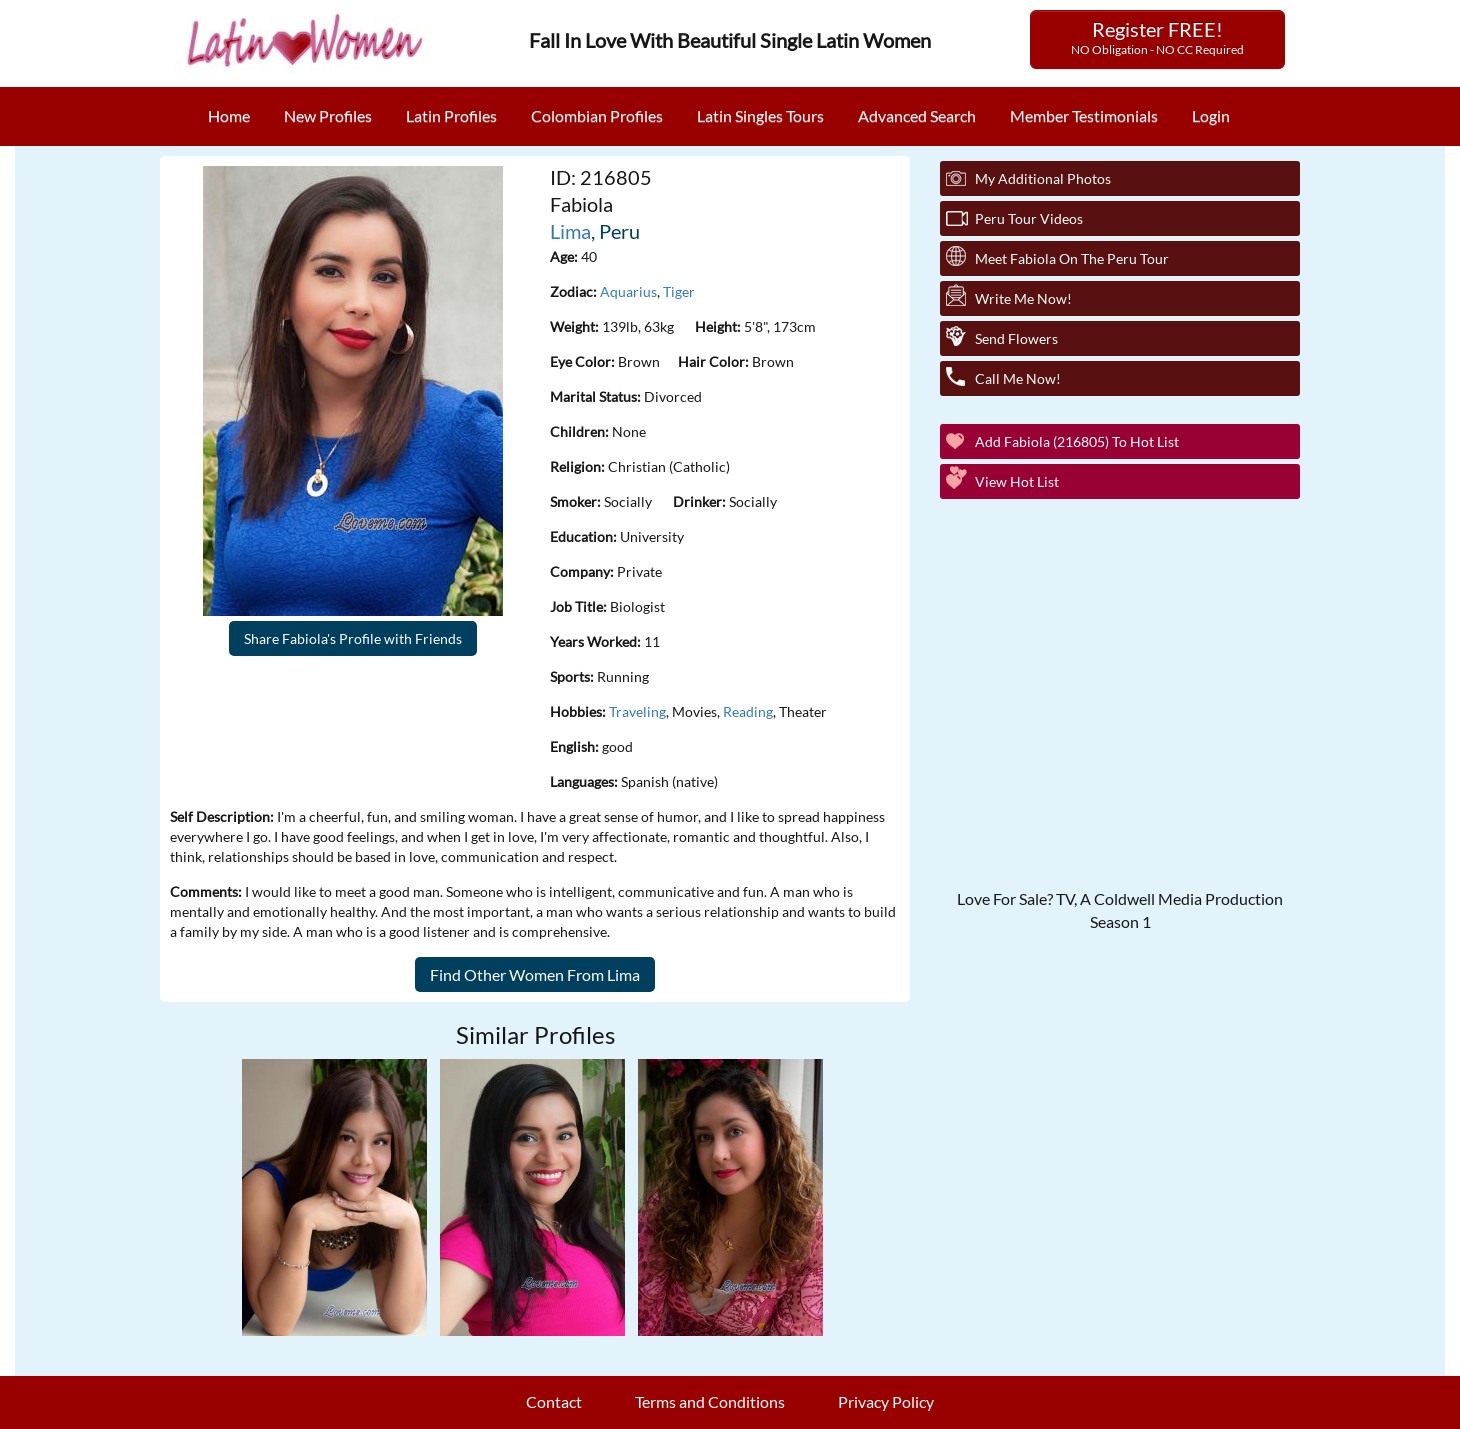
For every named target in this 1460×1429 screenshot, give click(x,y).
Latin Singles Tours (760, 115)
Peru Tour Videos (1029, 218)
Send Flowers (1016, 338)
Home (229, 115)
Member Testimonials (1084, 115)
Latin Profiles (451, 115)
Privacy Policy (886, 1401)
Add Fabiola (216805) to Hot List (1077, 441)
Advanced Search (917, 115)
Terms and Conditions (710, 1401)
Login (1211, 115)
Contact (554, 1401)
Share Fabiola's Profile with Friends (353, 638)
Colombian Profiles (597, 115)
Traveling (637, 711)
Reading (748, 711)
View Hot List (1017, 481)
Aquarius (628, 291)
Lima (570, 231)
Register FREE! (1157, 37)
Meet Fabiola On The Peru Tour (1072, 258)
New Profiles (328, 115)
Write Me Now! (1023, 298)
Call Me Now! (1018, 378)
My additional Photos (1043, 178)
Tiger (679, 291)
